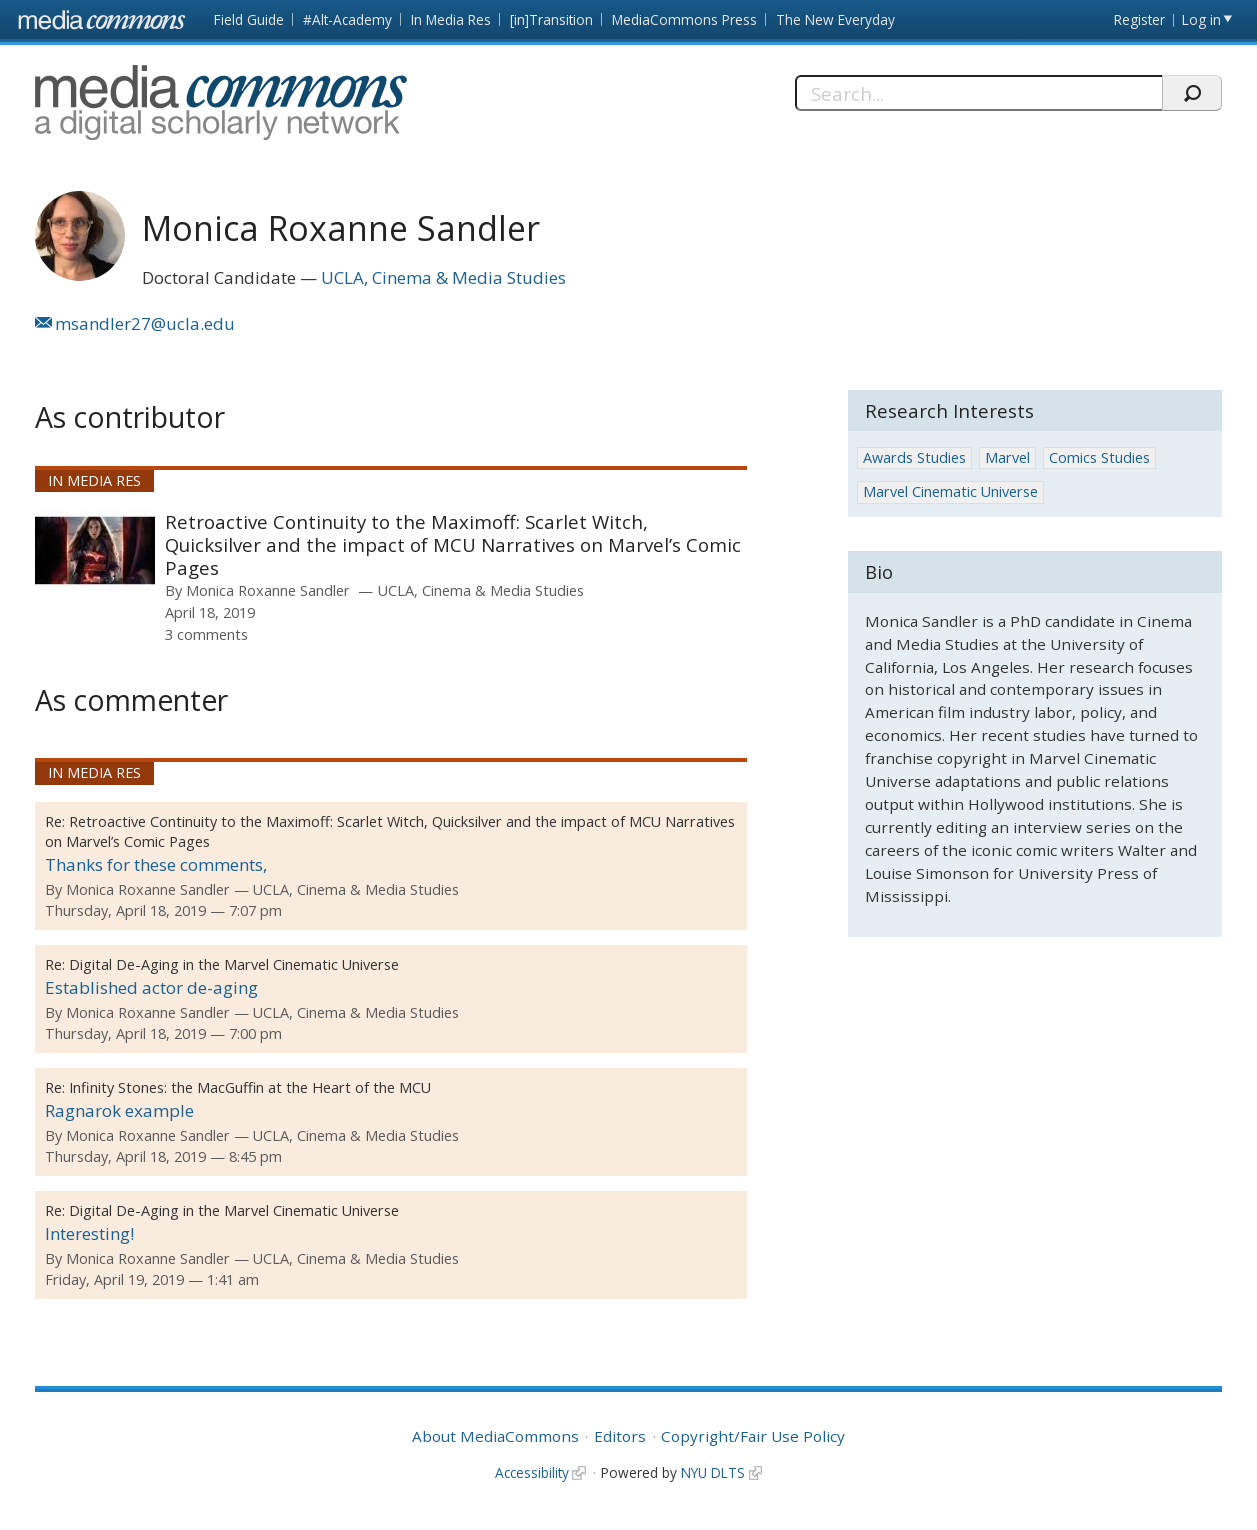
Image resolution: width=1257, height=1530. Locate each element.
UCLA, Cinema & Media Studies (443, 277)
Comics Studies (1099, 457)
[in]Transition (551, 19)
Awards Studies (914, 457)
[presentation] (95, 550)
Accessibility (532, 1472)
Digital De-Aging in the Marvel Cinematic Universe (234, 964)
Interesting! (89, 1233)
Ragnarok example (119, 1110)
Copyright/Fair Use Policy (753, 1436)
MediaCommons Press (684, 19)
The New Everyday (835, 19)
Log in (1201, 19)
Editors (620, 1436)
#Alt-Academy (347, 19)
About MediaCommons (495, 1436)
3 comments (206, 634)
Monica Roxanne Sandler (268, 590)
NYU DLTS (713, 1472)
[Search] (978, 93)
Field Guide (249, 19)
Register (1139, 19)
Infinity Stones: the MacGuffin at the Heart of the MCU (250, 1087)
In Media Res (451, 19)
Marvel (1007, 457)
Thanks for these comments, (156, 864)
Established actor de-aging (151, 987)
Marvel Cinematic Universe (950, 491)
